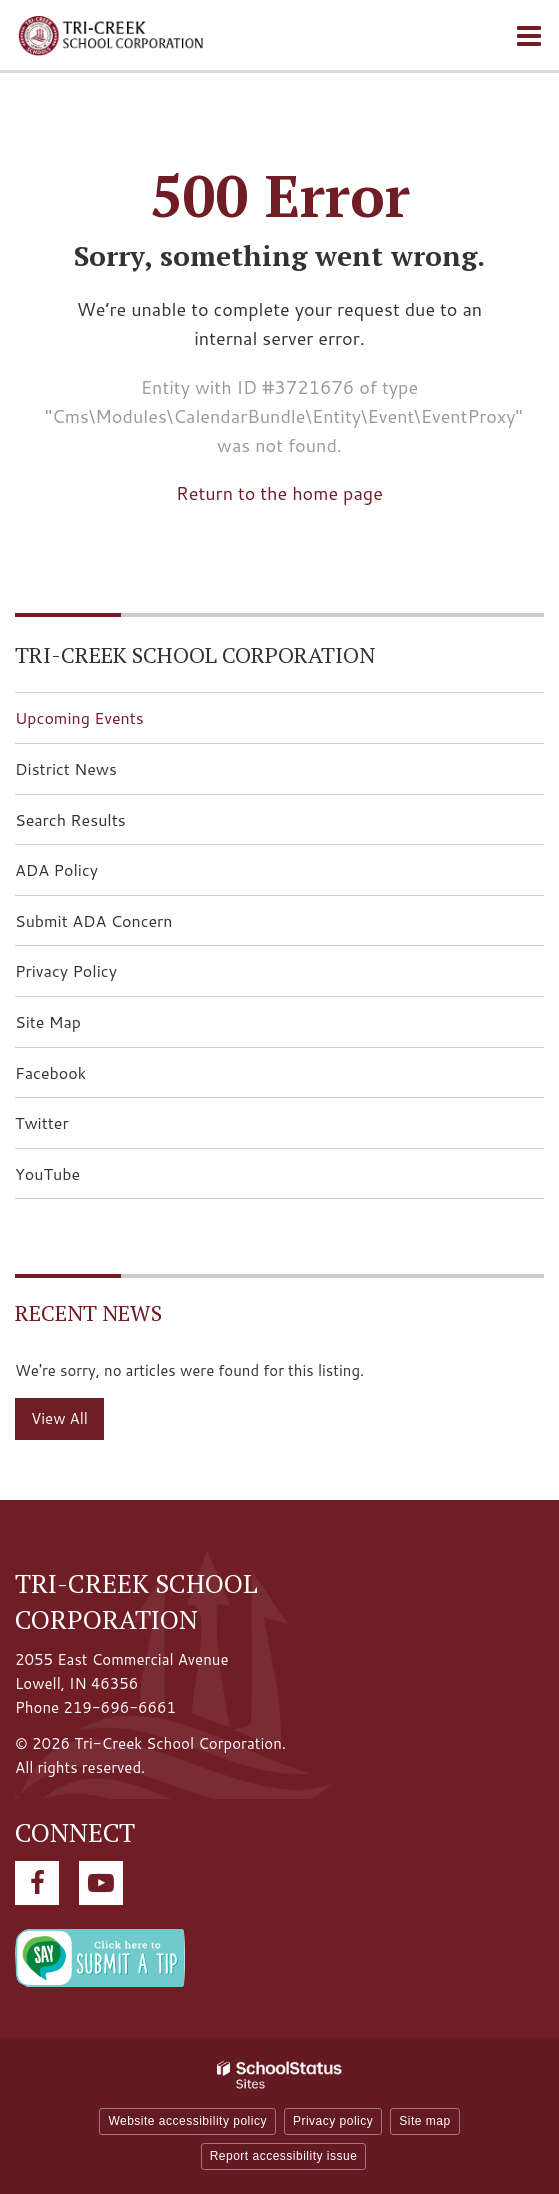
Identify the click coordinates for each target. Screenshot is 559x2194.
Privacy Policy (66, 970)
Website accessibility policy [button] (187, 2121)
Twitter (73, 1128)
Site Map (48, 1021)
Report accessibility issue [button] (284, 2156)
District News (66, 768)
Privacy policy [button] (333, 2121)
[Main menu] (529, 35)
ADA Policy (56, 869)
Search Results (70, 819)
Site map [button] (424, 2121)
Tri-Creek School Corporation (195, 654)
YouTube (79, 1179)
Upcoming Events (79, 717)
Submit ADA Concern (94, 920)
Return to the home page (279, 493)
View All (59, 1418)
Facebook (82, 1078)
